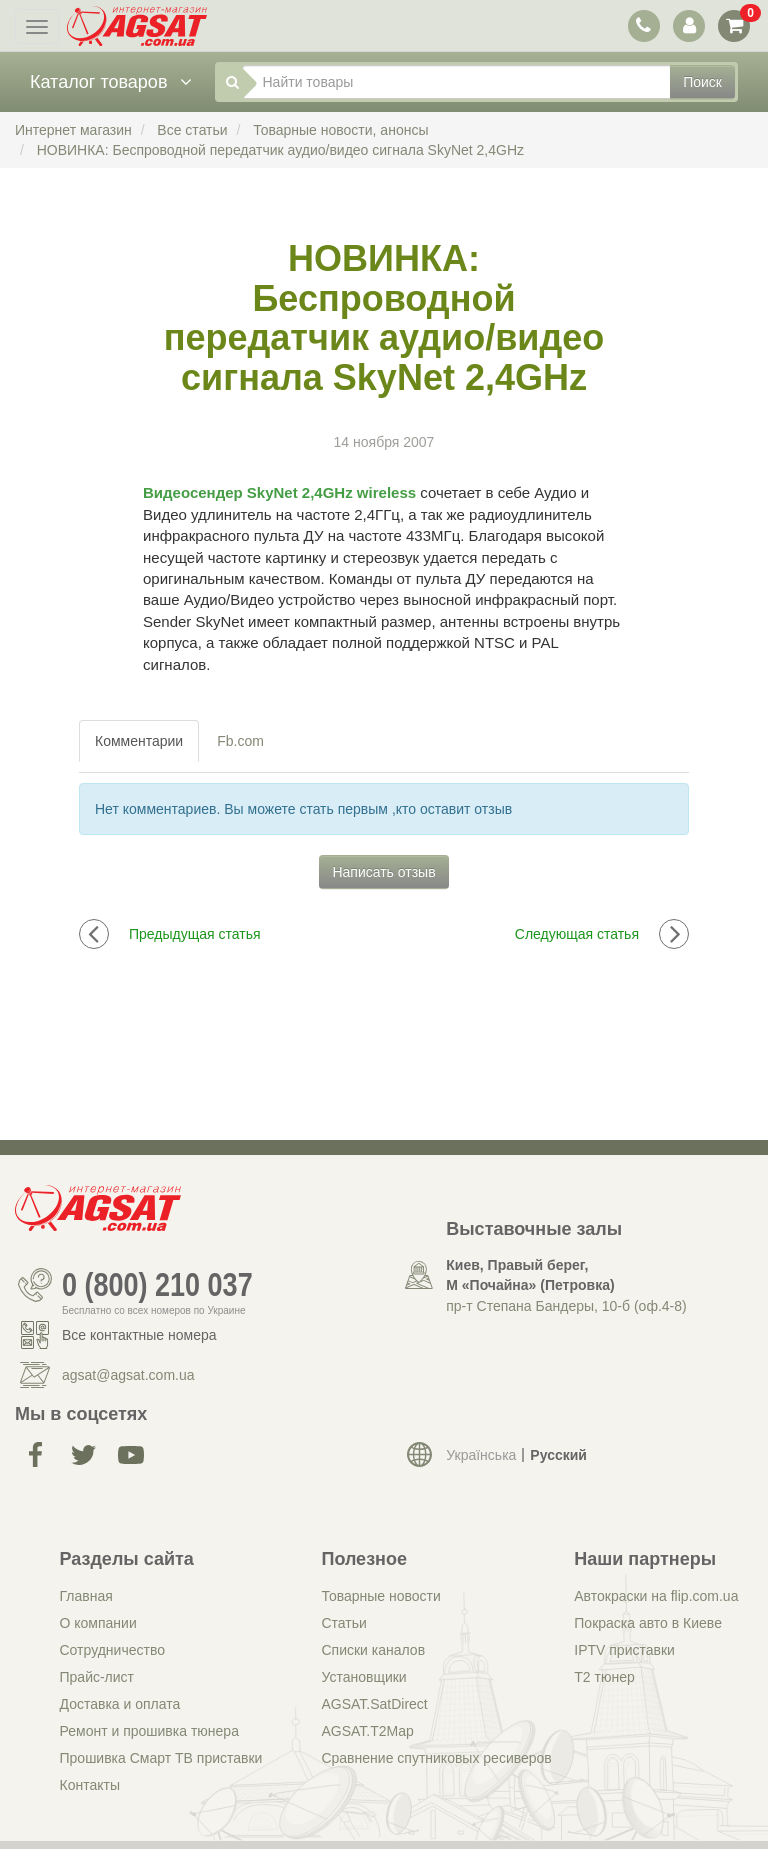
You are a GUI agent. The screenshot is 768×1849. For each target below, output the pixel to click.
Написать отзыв (383, 872)
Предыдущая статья (170, 934)
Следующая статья (602, 934)
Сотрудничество (112, 1650)
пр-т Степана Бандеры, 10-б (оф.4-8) (566, 1306)
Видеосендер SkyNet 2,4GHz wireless (279, 492)
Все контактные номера (139, 1335)
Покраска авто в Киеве (648, 1623)
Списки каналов (373, 1650)
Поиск (702, 82)
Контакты (90, 1785)
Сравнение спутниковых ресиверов (436, 1758)
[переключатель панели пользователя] (688, 25)
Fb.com (240, 741)
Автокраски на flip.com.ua (656, 1596)
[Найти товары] (457, 82)
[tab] (140, 741)
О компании (98, 1623)
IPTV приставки (624, 1650)
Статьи (343, 1623)
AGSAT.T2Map (367, 1731)
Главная (86, 1596)
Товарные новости (380, 1596)
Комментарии (139, 741)
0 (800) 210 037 (157, 1285)
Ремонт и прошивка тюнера (149, 1731)
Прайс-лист (97, 1677)
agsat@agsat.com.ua (128, 1375)
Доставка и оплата (120, 1704)
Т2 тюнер (604, 1677)
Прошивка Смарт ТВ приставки (161, 1758)
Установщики (363, 1677)
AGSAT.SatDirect (374, 1704)
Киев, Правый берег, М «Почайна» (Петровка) (530, 1275)
